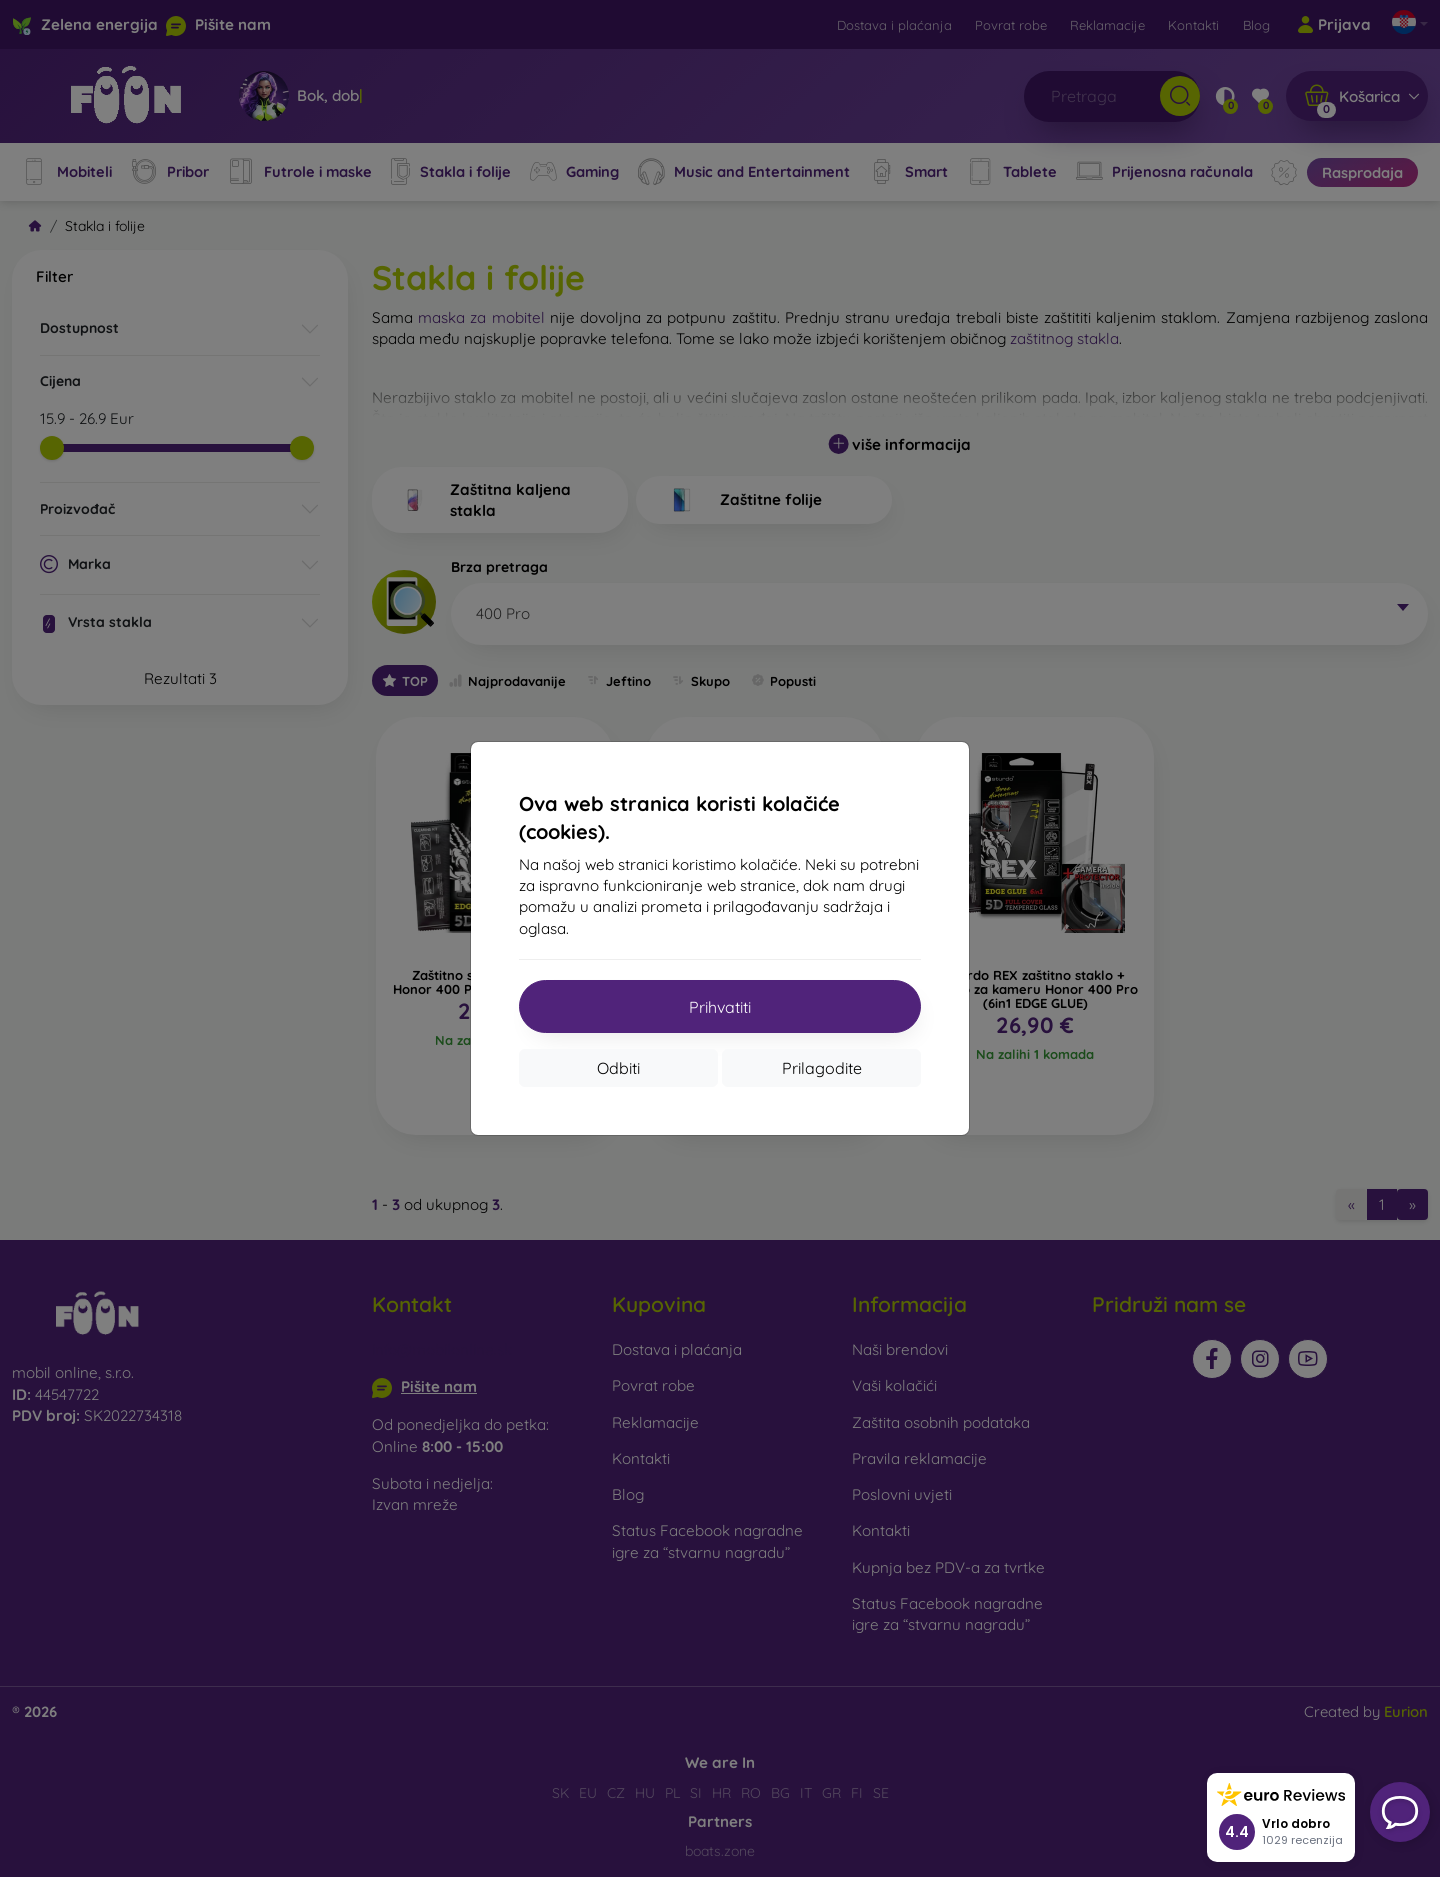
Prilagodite (822, 1068)
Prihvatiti (720, 1007)
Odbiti (618, 1068)
